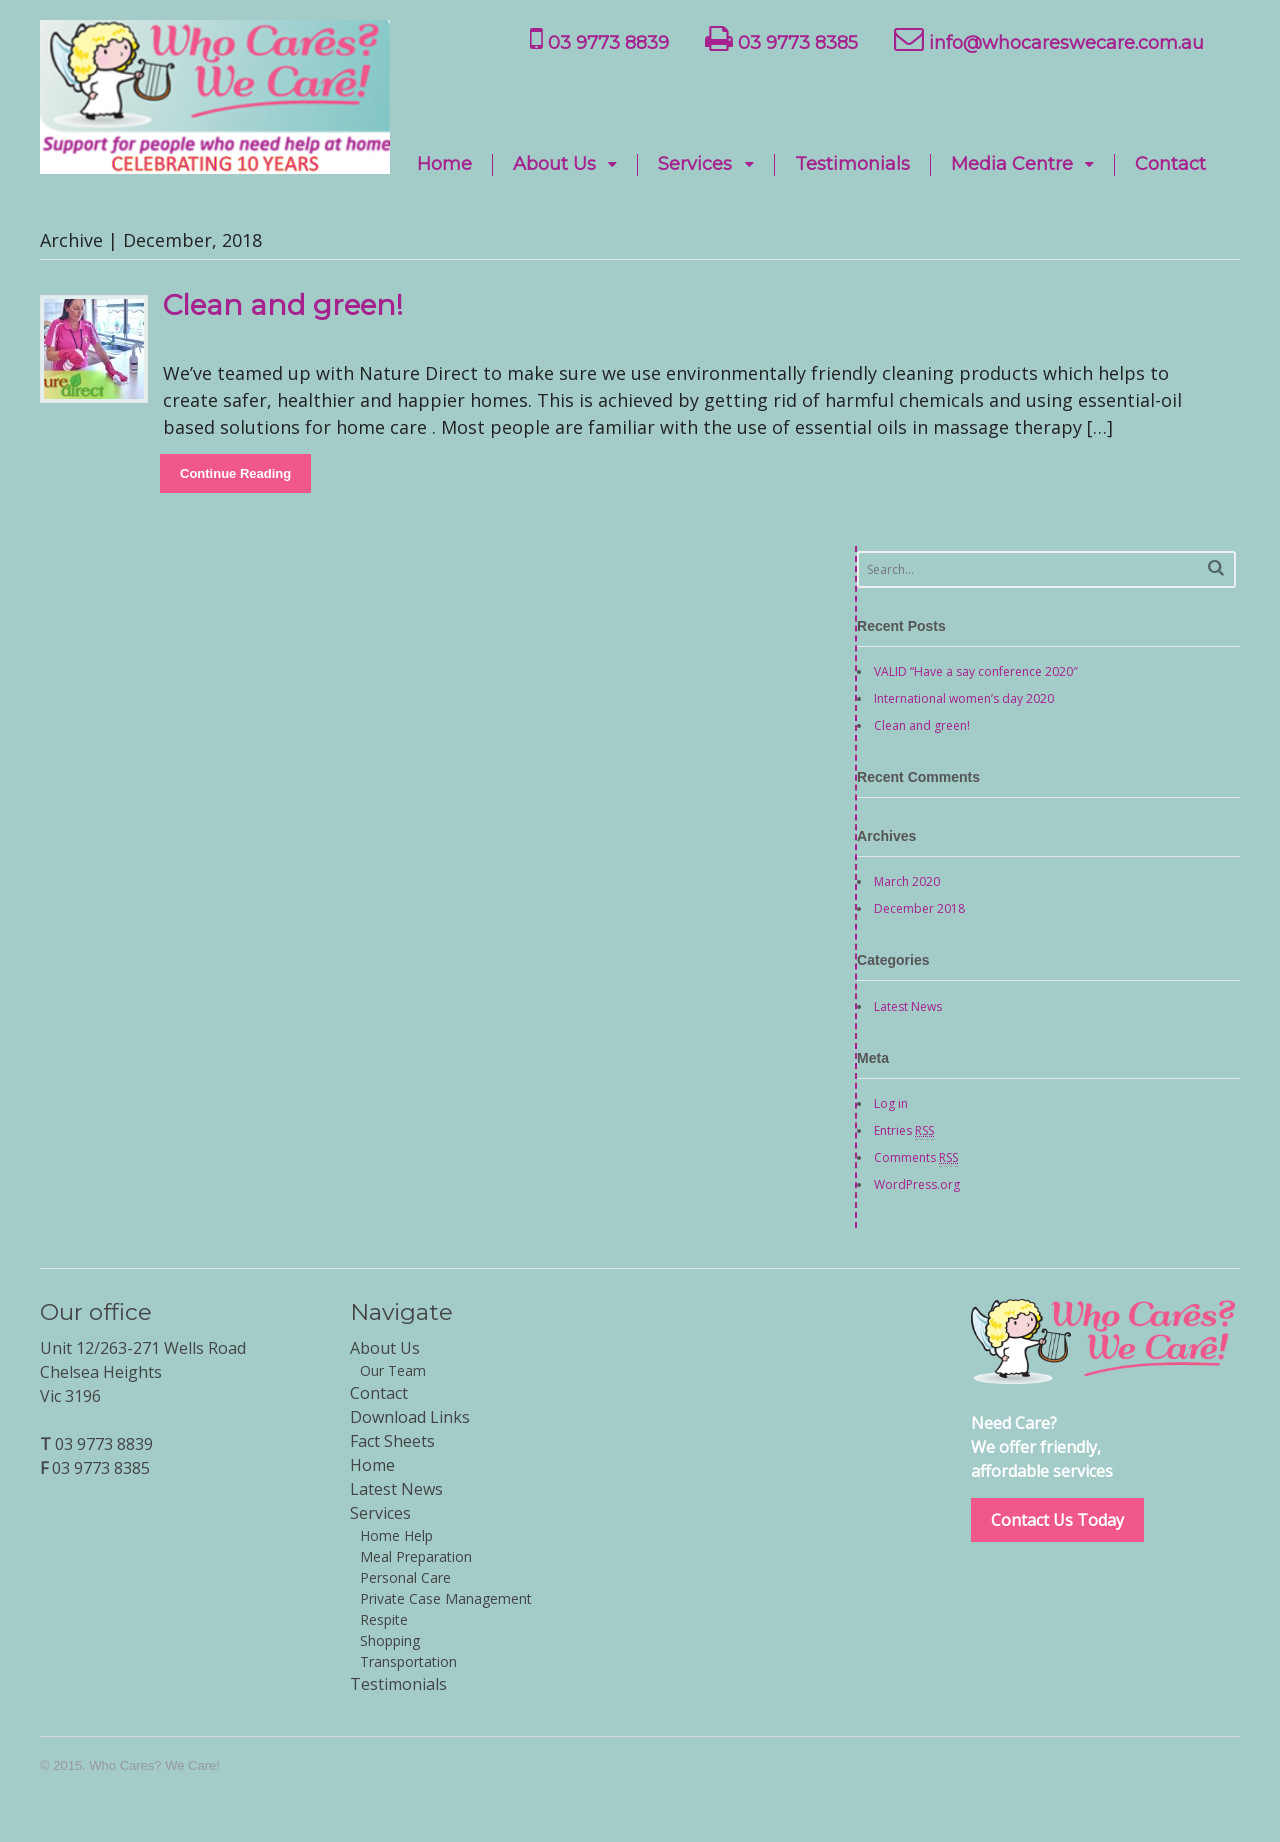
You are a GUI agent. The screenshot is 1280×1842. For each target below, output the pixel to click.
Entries (904, 1131)
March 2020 (907, 881)
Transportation (408, 1661)
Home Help (396, 1535)
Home (444, 164)
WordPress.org (917, 1184)
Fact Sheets (392, 1441)
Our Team (393, 1370)
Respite (384, 1619)
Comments (916, 1158)
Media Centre (1012, 164)
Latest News (908, 1006)
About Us (554, 164)
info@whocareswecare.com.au (1049, 39)
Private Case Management (446, 1598)
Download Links (410, 1417)
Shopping (390, 1640)
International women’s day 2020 (964, 698)
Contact (1170, 164)
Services (695, 164)
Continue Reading (235, 473)
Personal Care (405, 1577)
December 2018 (919, 908)
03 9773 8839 (599, 39)
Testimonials (852, 164)
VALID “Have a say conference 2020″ (976, 671)
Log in (891, 1103)
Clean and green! (283, 305)
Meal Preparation (416, 1556)
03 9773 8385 (781, 39)
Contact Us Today (1057, 1520)
